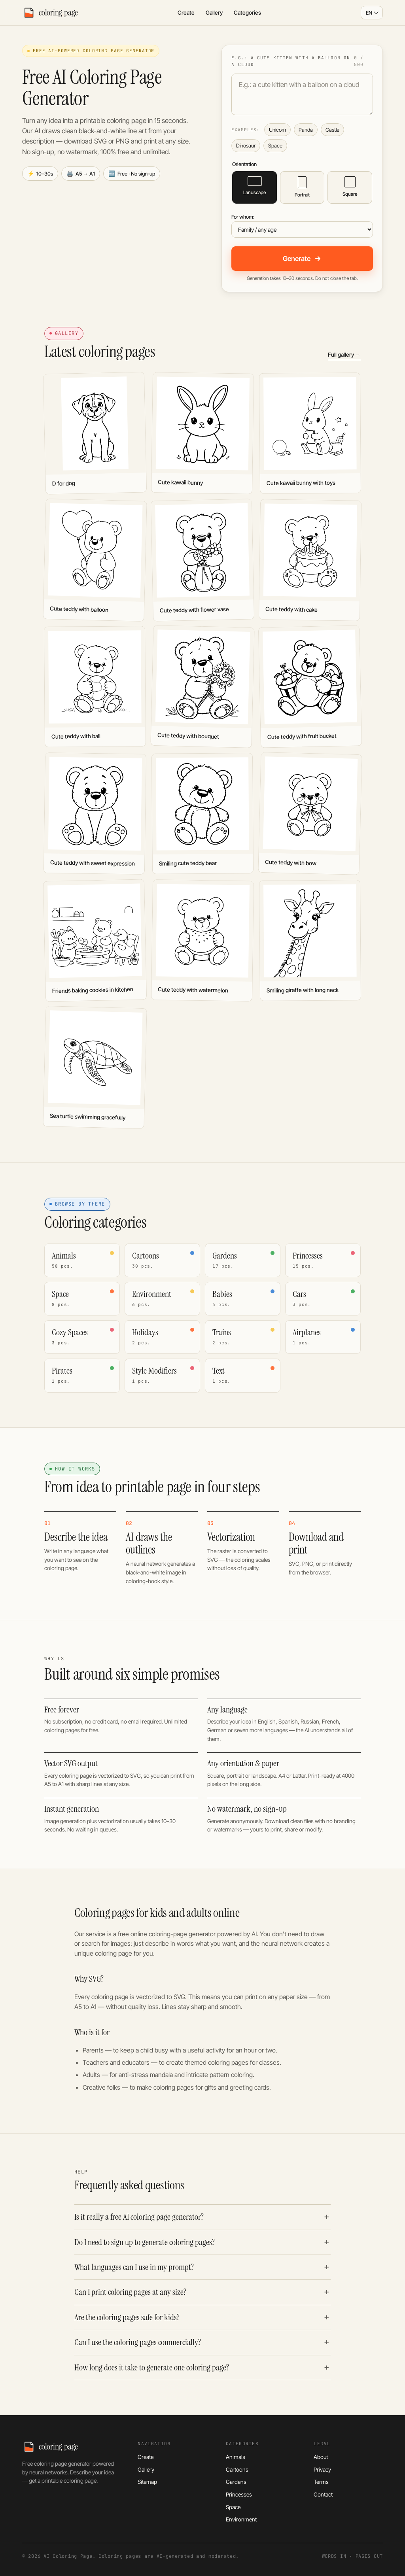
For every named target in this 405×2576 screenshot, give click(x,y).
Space (275, 145)
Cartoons (237, 2469)
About (321, 2456)
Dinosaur (245, 145)
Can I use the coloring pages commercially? (137, 2342)
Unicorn (277, 130)
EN (369, 12)
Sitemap (147, 2481)
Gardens (236, 2481)
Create (186, 12)
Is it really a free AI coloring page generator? (139, 2217)
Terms (321, 2481)
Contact (323, 2494)
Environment (241, 2519)
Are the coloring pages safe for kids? (127, 2317)
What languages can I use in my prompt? (134, 2267)
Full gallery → (344, 354)
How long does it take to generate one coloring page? (151, 2367)
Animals (235, 2456)
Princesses (239, 2494)
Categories (247, 12)
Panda (306, 130)
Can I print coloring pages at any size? (130, 2292)
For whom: (242, 217)
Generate (302, 259)
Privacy (322, 2469)
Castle (332, 130)
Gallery (214, 12)
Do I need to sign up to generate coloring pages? (144, 2242)
